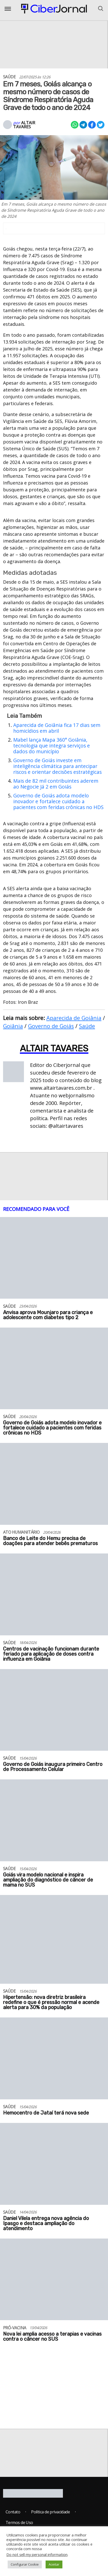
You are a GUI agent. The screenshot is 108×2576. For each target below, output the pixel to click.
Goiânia (13, 1026)
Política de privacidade (50, 2512)
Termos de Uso (19, 2522)
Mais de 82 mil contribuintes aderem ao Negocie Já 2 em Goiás (55, 784)
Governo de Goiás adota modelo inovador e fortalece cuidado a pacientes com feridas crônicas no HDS (58, 801)
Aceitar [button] (54, 2564)
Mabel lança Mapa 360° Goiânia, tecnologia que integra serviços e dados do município (51, 745)
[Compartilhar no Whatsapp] (74, 125)
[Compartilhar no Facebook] (92, 125)
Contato (13, 2512)
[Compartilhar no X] (100, 125)
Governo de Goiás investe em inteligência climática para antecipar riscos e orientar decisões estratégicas (57, 766)
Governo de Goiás (51, 1026)
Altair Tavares (24, 125)
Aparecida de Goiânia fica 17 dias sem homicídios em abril (56, 728)
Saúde (87, 1026)
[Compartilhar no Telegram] (83, 125)
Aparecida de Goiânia (73, 1018)
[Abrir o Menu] (7, 8)
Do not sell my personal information (37, 2554)
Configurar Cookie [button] (25, 2564)
